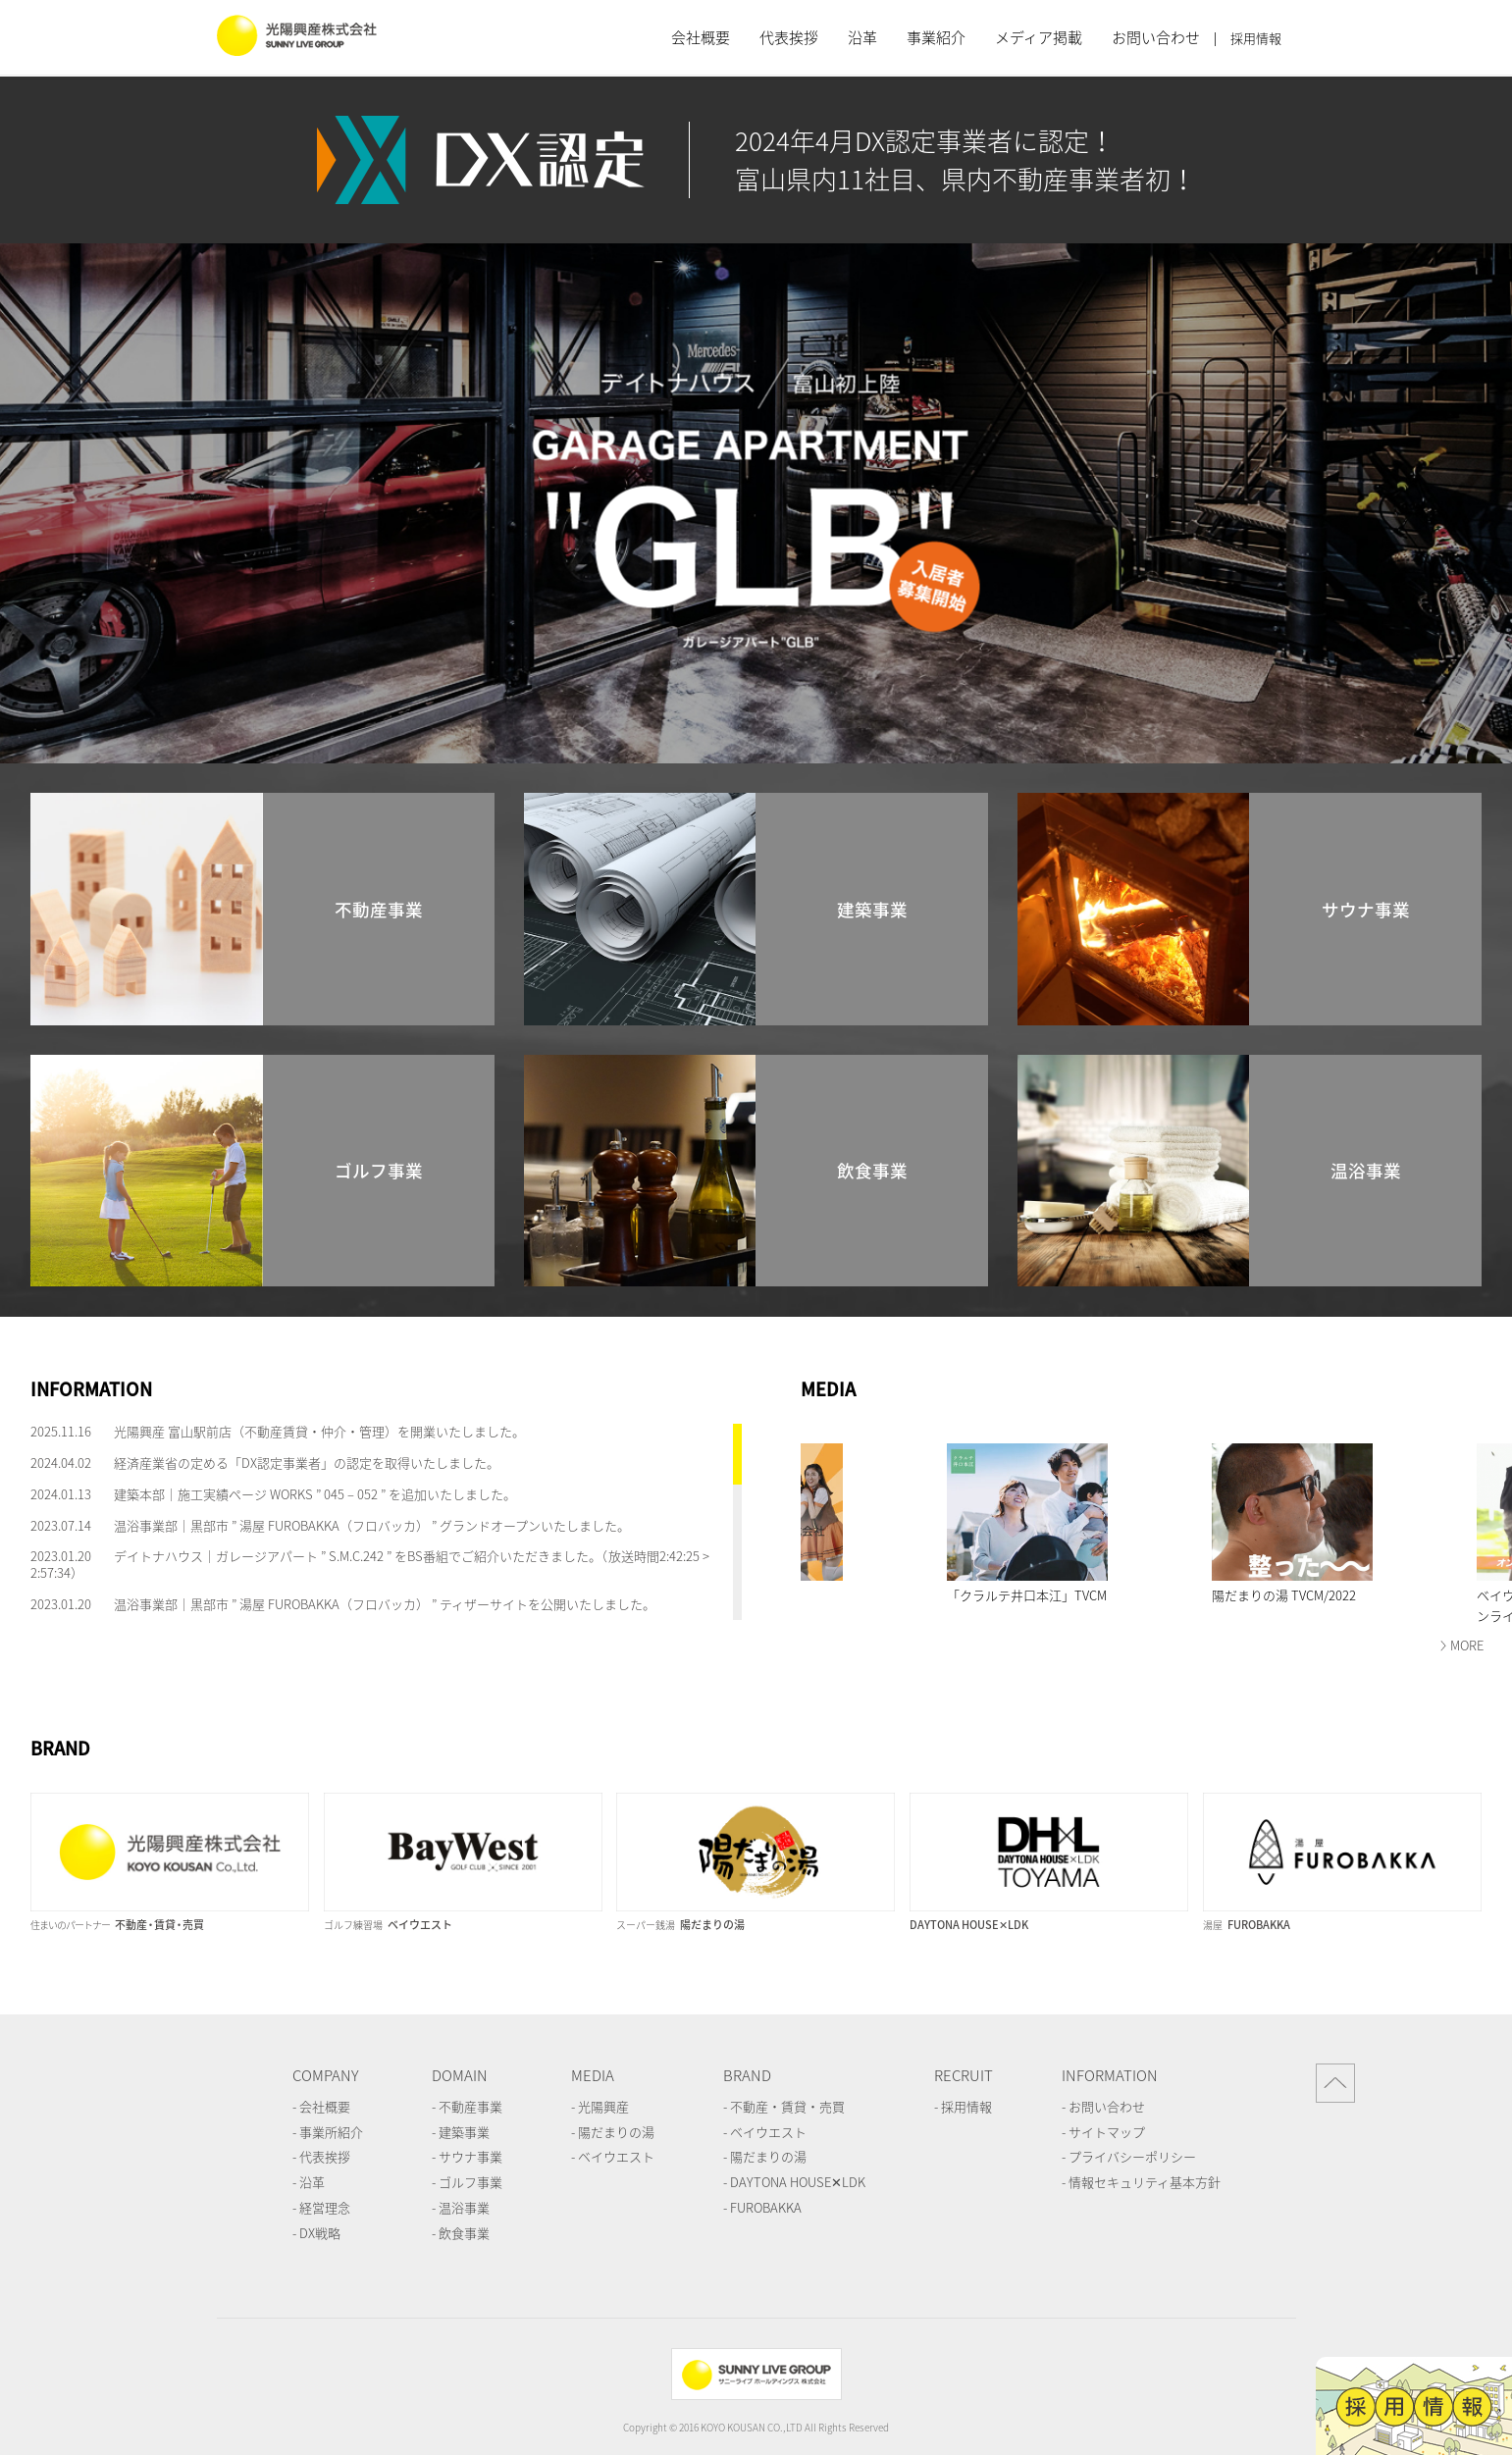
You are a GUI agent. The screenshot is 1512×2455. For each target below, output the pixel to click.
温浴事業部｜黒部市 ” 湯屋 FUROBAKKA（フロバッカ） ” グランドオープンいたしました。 (372, 1525)
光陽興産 (603, 2106)
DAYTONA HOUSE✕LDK (797, 2181)
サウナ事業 (470, 2156)
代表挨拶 (788, 37)
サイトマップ (1107, 2131)
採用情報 (1255, 38)
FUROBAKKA (766, 2207)
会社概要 (700, 37)
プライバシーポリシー (1132, 2156)
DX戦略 (319, 2232)
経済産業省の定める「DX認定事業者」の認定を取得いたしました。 (306, 1462)
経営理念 (324, 2207)
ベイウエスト (616, 2156)
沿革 (862, 37)
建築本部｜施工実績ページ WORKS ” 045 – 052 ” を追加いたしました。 (315, 1494)
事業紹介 (936, 37)
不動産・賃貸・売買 (787, 2106)
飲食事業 (464, 2232)
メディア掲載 (1038, 37)
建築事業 (464, 2131)
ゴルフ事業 (470, 2181)
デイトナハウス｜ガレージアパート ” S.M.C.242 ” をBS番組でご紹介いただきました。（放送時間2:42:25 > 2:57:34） (369, 1564)
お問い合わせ (1156, 37)
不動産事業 (470, 2106)
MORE (1467, 1645)
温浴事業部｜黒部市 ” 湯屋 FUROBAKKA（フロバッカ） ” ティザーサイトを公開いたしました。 (384, 1603)
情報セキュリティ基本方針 (1145, 2181)
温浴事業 (464, 2207)
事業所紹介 (331, 2131)
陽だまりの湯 (616, 2131)
